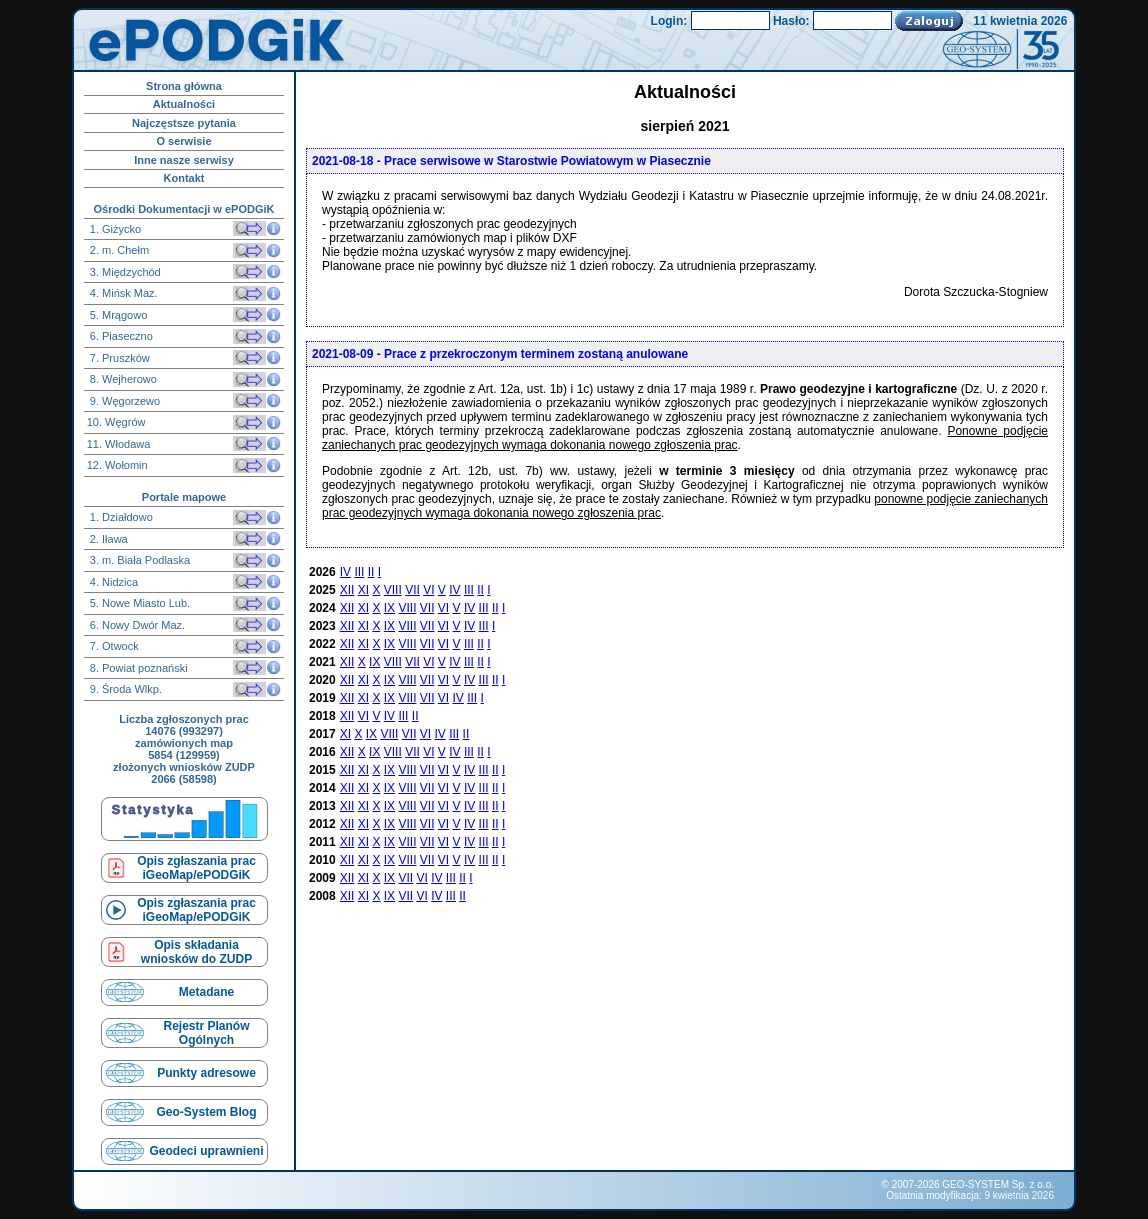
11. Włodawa (119, 444)
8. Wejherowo (122, 379)
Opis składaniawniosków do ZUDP (196, 952)
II (371, 572)
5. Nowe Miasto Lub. (138, 603)
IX (389, 608)
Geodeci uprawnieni (206, 1151)
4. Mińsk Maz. (122, 293)
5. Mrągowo (117, 315)
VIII (393, 590)
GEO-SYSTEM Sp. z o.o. (998, 1184)
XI (363, 590)
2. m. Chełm (118, 250)
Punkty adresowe (206, 1073)
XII (347, 590)
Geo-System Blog (206, 1112)
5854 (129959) (184, 755)
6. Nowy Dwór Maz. (136, 625)
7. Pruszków (118, 358)
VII (412, 590)
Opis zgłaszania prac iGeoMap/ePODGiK (196, 868)
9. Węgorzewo (123, 401)
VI (428, 590)
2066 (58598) (183, 779)
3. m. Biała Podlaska (138, 560)
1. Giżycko (114, 229)
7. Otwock (113, 646)
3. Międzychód (124, 272)
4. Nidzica (112, 582)
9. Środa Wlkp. (124, 689)
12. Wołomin (117, 465)
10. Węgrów (116, 422)
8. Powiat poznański (137, 668)
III (359, 572)
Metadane (206, 992)
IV (345, 572)
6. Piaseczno (120, 336)
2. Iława (107, 539)
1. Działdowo (120, 517)
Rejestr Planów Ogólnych (206, 1033)
